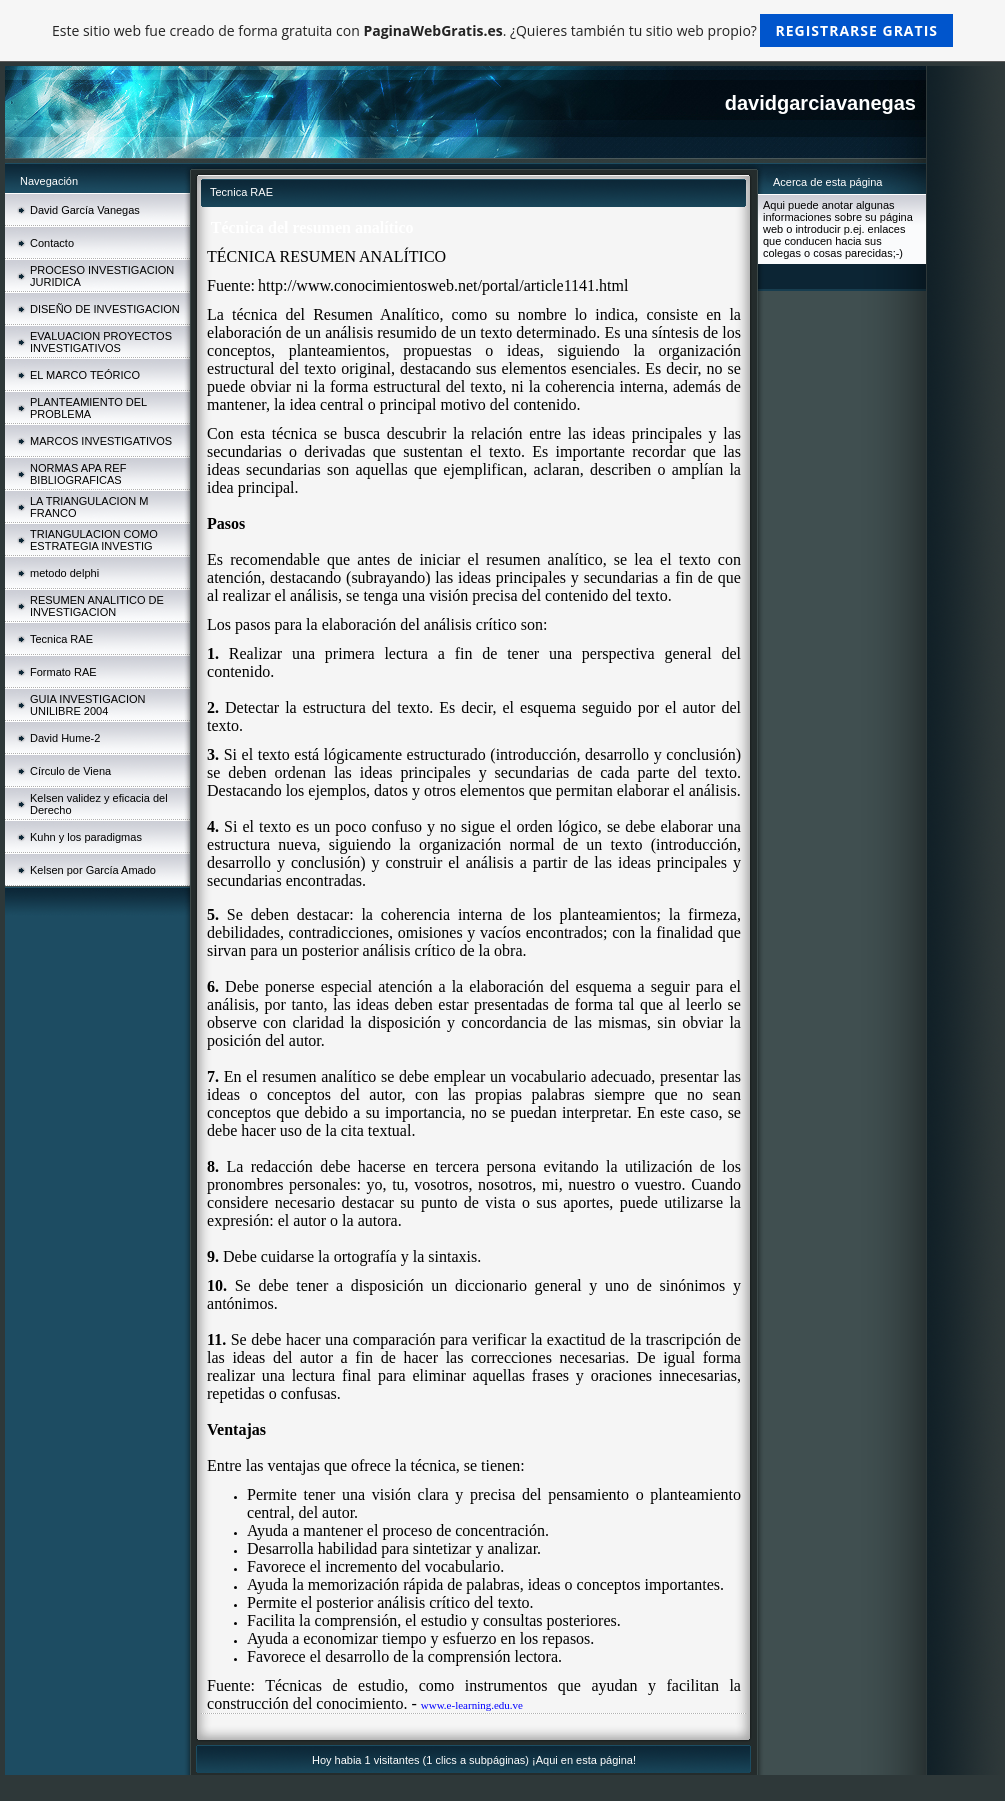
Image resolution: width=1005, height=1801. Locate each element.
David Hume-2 (65, 738)
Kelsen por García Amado (93, 870)
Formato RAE (63, 672)
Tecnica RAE (61, 639)
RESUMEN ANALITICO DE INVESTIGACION (97, 606)
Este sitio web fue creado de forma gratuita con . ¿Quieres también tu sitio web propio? (502, 30)
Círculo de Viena (70, 771)
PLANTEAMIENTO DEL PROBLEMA (88, 408)
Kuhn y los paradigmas (86, 837)
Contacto (52, 243)
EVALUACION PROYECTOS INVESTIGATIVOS (101, 342)
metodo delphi (64, 573)
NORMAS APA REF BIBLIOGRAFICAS (78, 474)
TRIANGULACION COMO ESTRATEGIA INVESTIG (94, 540)
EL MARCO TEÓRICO (85, 375)
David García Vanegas (85, 210)
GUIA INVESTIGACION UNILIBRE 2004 (88, 705)
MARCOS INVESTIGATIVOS (101, 441)
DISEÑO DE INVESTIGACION (105, 309)
